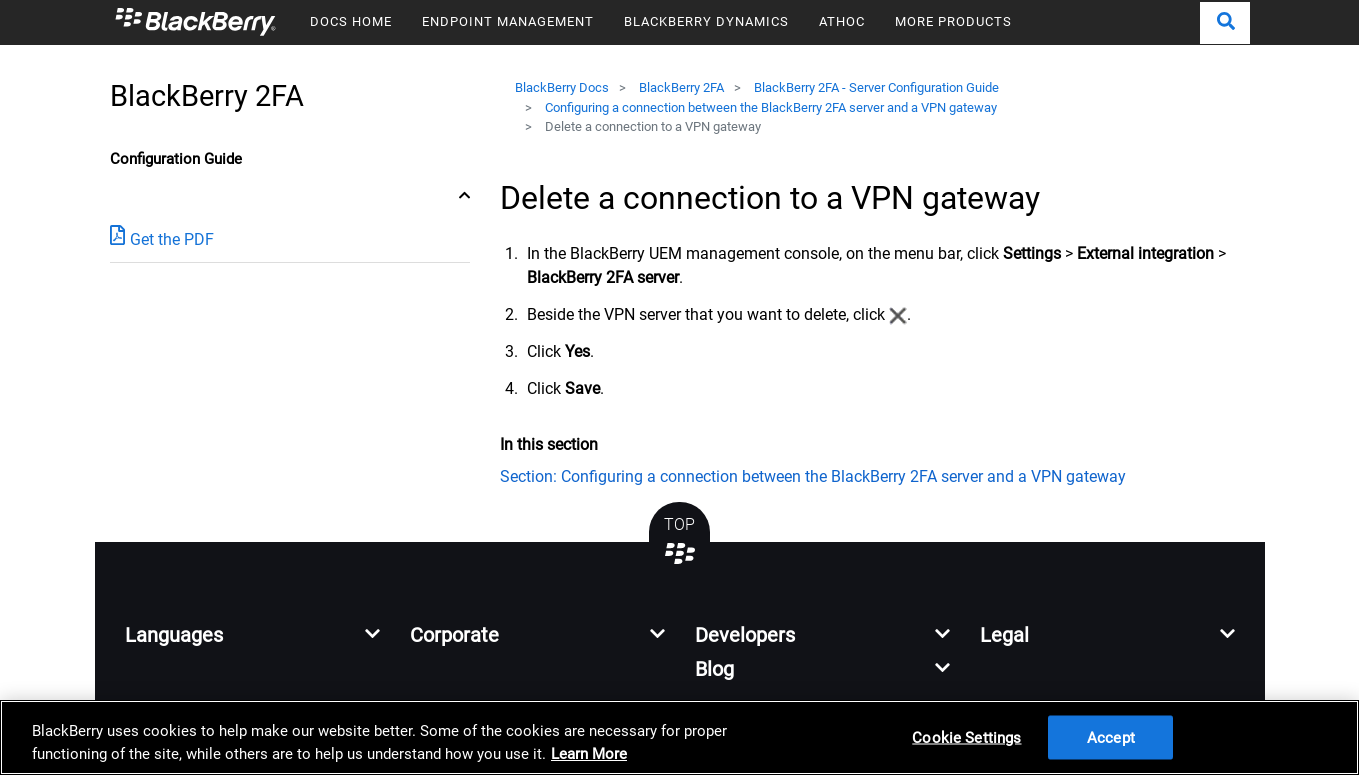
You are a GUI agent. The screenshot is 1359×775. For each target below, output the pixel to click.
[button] (1225, 23)
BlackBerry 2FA (681, 87)
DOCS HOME (351, 21)
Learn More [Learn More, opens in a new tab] (589, 754)
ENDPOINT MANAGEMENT (508, 21)
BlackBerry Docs (562, 87)
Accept (1111, 737)
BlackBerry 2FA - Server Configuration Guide (876, 87)
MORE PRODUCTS (953, 21)
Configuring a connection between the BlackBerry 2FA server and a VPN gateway (771, 107)
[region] (679, 737)
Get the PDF (162, 238)
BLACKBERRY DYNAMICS (706, 21)
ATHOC (842, 21)
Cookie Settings (966, 737)
